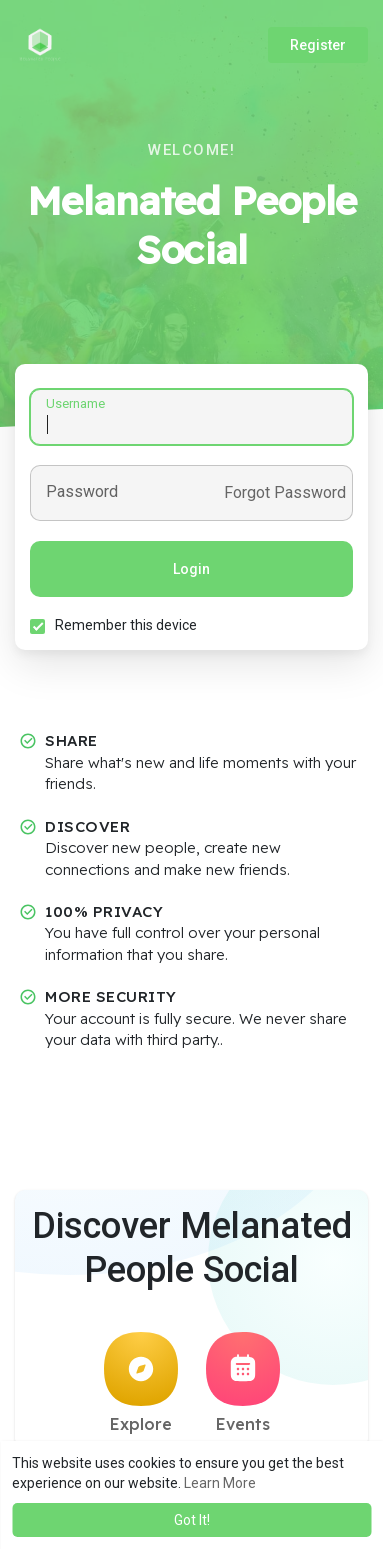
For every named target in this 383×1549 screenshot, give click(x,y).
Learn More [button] (220, 1483)
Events (243, 1383)
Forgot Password (285, 493)
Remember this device (126, 625)
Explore (141, 1383)
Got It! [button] (192, 1520)
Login (191, 569)
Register (318, 45)
